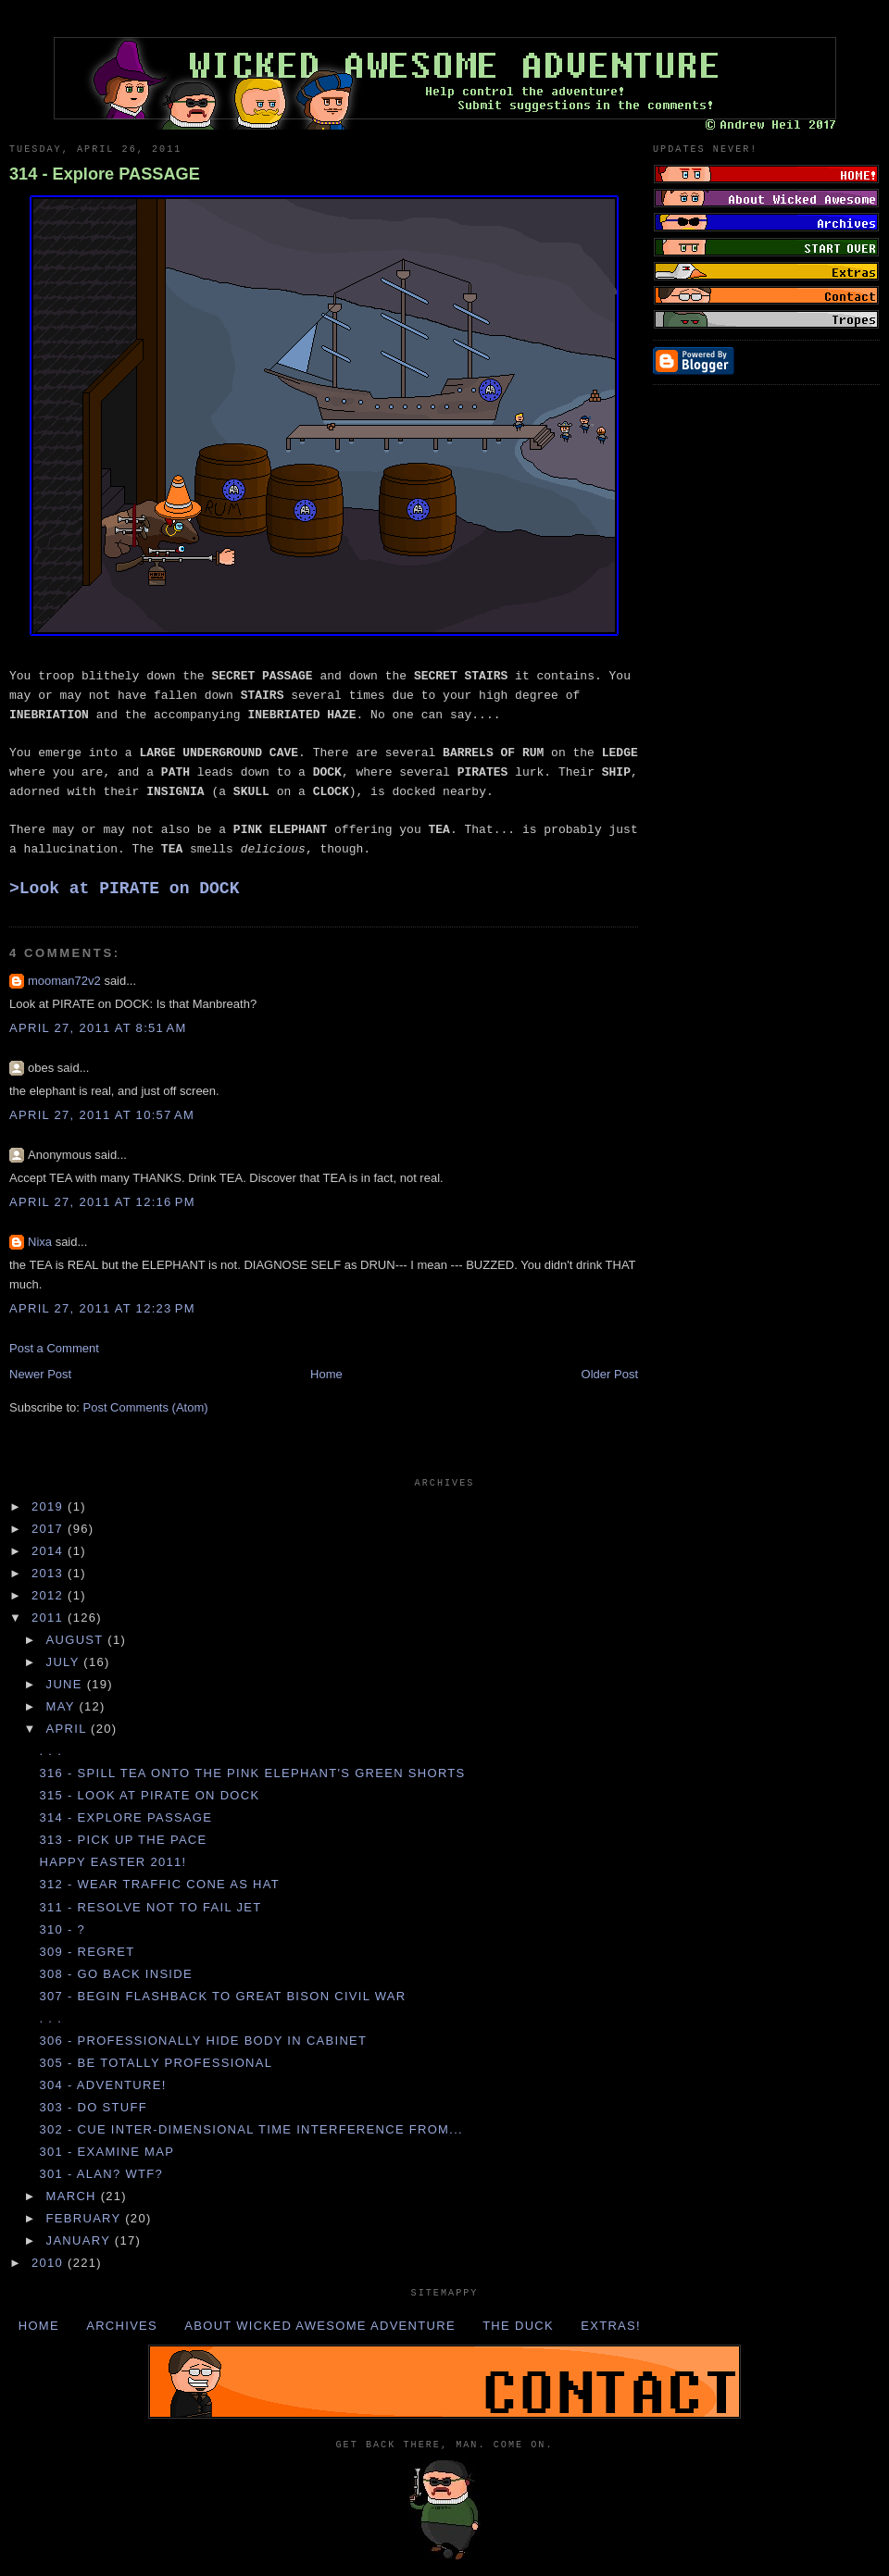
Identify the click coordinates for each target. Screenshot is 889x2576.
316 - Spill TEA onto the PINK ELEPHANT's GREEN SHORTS (252, 1773)
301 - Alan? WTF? (101, 2174)
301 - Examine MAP (106, 2152)
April (69, 1729)
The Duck (518, 2326)
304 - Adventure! (102, 2085)
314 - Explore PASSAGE (104, 174)
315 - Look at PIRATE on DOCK (149, 1795)
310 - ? (62, 1929)
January (80, 2240)
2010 (49, 2263)
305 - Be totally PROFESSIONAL (155, 2063)
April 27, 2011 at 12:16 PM (102, 1202)
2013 (49, 1573)
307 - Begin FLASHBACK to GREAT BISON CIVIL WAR (222, 1996)
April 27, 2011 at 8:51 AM (98, 1028)
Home (326, 1374)
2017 (49, 1529)
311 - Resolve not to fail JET (150, 1907)
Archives (121, 2326)
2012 (49, 1595)
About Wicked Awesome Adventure (320, 2326)
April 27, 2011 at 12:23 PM (102, 1308)
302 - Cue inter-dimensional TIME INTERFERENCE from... (251, 2129)
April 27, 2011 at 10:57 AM (101, 1115)
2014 (49, 1551)
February (86, 2218)
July (65, 1662)
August (77, 1640)
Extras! (611, 2326)
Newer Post (40, 1374)
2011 (49, 1617)
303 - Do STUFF (92, 2107)
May (63, 1706)
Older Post (610, 1374)
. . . (50, 1751)
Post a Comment (54, 1348)
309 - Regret (86, 1952)
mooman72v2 (64, 981)
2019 (49, 1506)
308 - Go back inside (115, 1974)
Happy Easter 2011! (112, 1862)
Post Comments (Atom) (145, 1407)
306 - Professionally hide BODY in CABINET (203, 2040)
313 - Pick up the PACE (123, 1840)
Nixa (40, 1242)
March (73, 2196)
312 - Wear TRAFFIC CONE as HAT (159, 1884)
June (66, 1684)
